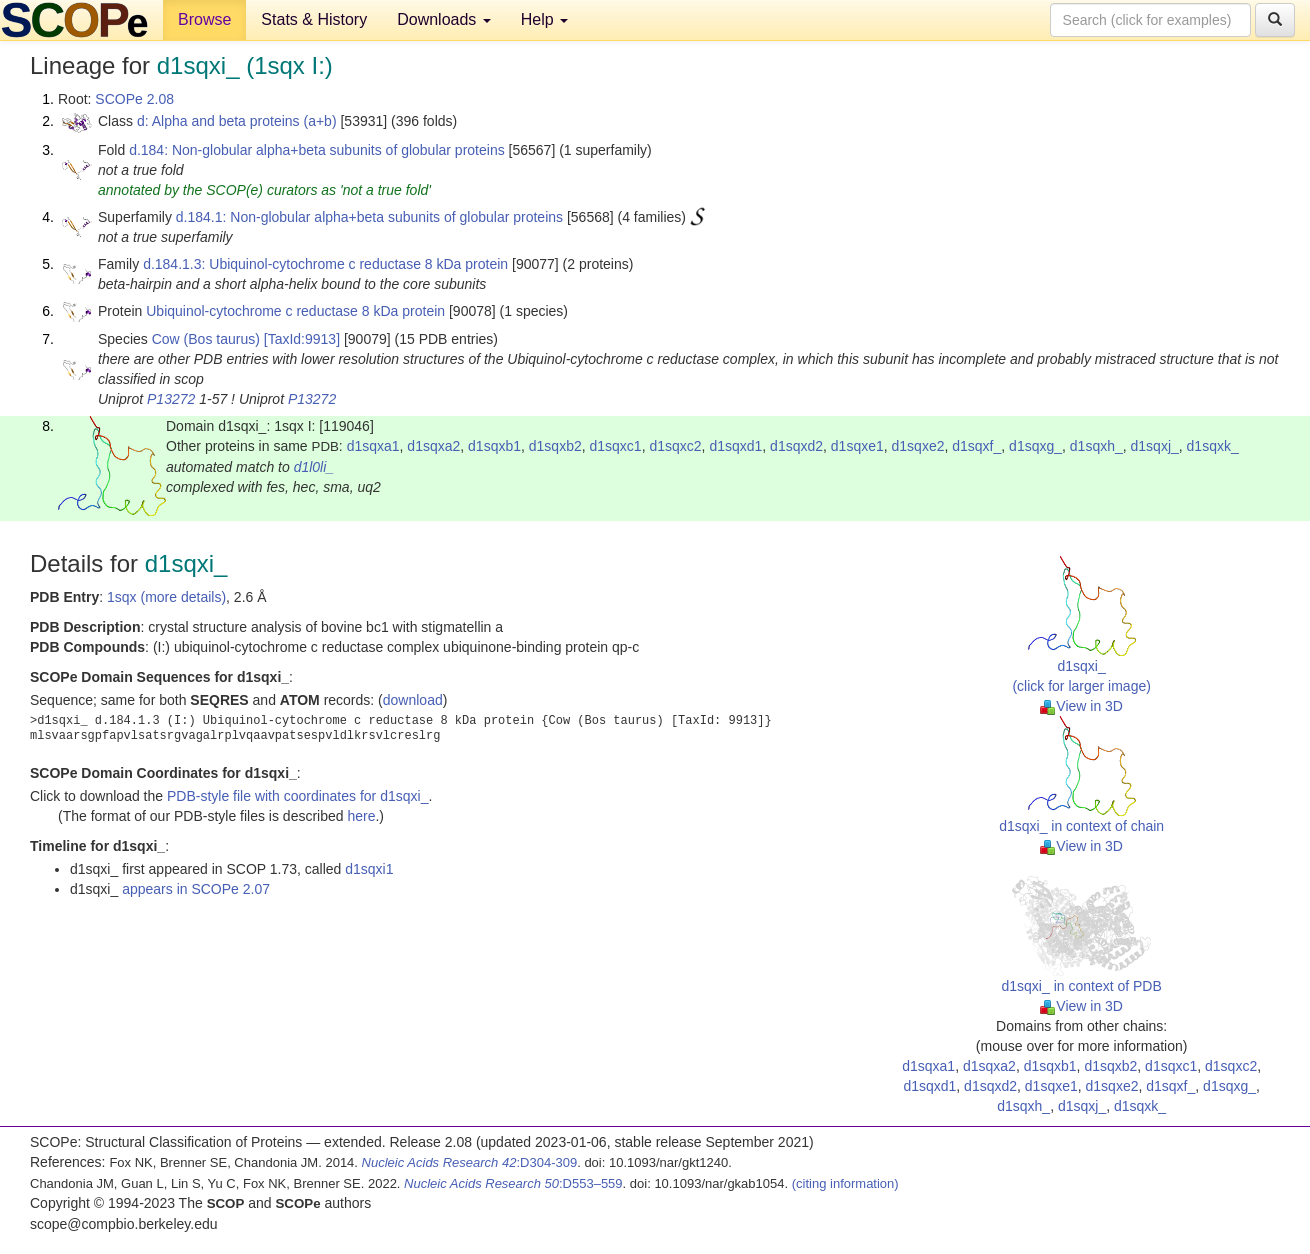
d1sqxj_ (1155, 446)
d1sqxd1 (735, 446)
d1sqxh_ (1096, 446)
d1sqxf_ (976, 446)
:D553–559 (513, 1183)
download (413, 700)
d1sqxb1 (494, 446)
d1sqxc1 (616, 446)
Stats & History (314, 19)
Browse (204, 19)
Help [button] (544, 19)
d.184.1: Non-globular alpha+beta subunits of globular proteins (369, 217)
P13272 (171, 399)
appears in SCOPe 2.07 (196, 889)
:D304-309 (470, 1162)
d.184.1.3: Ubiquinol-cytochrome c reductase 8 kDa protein (325, 264)
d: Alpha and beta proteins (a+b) (237, 121)
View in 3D (1081, 706)
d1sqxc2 (675, 446)
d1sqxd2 (796, 446)
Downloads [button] (444, 19)
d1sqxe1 (857, 446)
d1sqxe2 (918, 446)
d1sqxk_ (1213, 446)
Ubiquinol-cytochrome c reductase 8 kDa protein (295, 311)
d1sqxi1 (369, 869)
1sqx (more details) (166, 597)
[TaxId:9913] (302, 339)
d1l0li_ (314, 467)
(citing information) (845, 1183)
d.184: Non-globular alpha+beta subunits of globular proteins (317, 150)
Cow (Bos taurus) (206, 339)
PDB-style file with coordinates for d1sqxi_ (297, 796)
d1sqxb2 (555, 446)
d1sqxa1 (373, 446)
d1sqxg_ (1035, 446)
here (361, 816)
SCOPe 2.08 (134, 99)
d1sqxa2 (433, 446)
